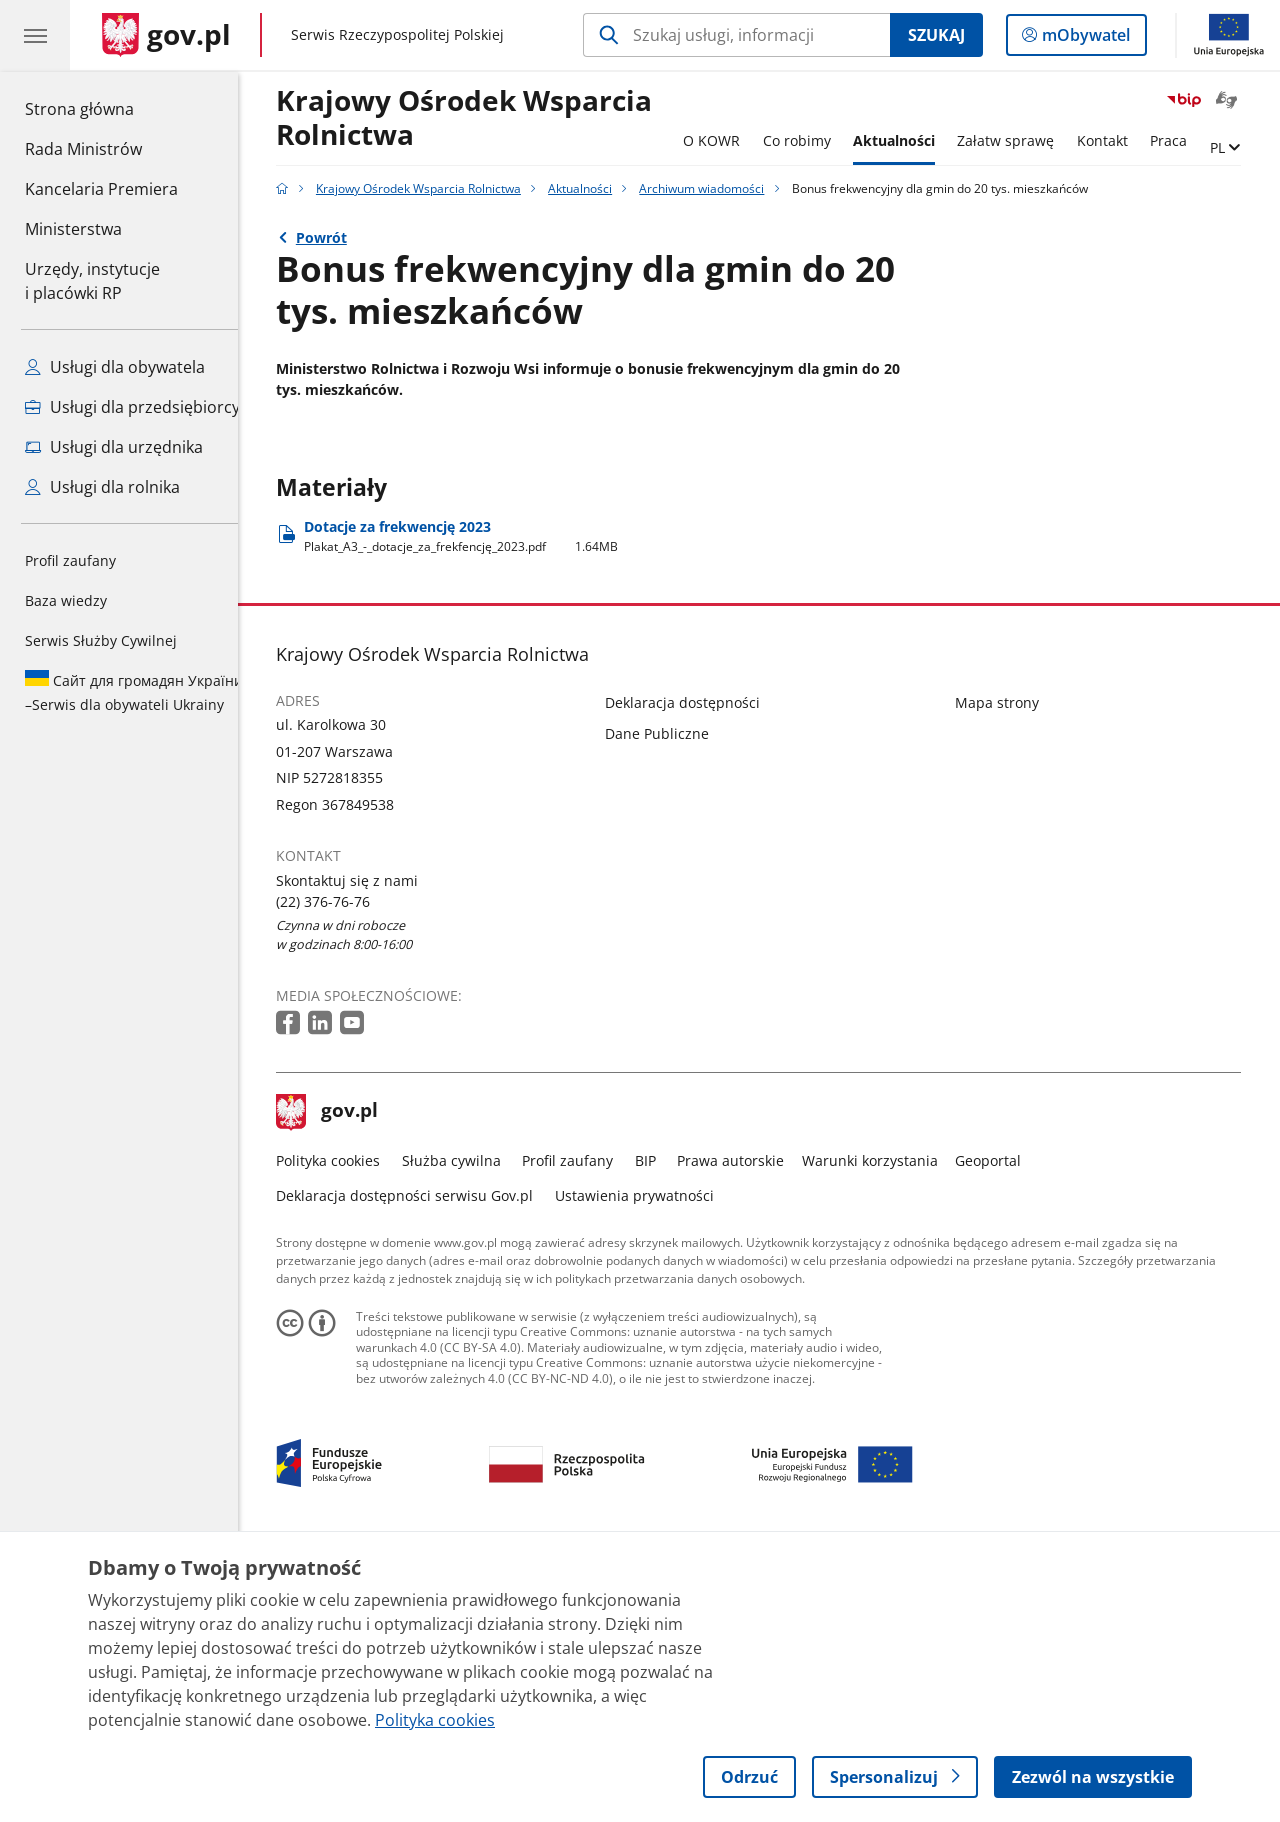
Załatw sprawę (1021, 140)
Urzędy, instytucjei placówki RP (92, 281)
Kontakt (1117, 140)
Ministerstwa (73, 229)
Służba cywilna (466, 1427)
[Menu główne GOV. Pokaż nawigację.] (35, 35)
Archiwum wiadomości (717, 188)
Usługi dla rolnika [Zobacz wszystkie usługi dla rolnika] (102, 487)
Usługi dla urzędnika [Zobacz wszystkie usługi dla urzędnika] (114, 447)
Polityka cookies (344, 1427)
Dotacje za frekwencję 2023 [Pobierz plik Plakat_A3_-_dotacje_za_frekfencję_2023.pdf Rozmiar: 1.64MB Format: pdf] (477, 803)
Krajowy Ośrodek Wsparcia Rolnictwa (480, 118)
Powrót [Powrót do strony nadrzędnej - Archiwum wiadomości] (336, 237)
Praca (1183, 140)
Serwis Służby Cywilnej (101, 640)
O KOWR (726, 140)
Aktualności (909, 140)
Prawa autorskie (746, 1427)
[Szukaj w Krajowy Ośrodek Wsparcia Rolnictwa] (736, 35)
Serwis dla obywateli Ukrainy (134, 692)
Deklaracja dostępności (697, 969)
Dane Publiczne (672, 1000)
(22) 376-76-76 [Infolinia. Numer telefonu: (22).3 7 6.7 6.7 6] (339, 1168)
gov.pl (343, 1379)
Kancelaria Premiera (101, 189)
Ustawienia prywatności (649, 1462)
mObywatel (1084, 39)
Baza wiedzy (66, 600)
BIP (660, 1427)
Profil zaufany (70, 560)
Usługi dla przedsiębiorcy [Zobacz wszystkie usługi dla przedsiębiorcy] (132, 407)
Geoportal (1004, 1427)
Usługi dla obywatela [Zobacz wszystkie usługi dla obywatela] (115, 367)
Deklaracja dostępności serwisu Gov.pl (420, 1462)
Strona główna (101, 108)
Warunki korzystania (885, 1427)
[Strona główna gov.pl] (166, 35)
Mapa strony (1012, 969)
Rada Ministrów (83, 149)
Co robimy (812, 140)
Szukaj (936, 35)
